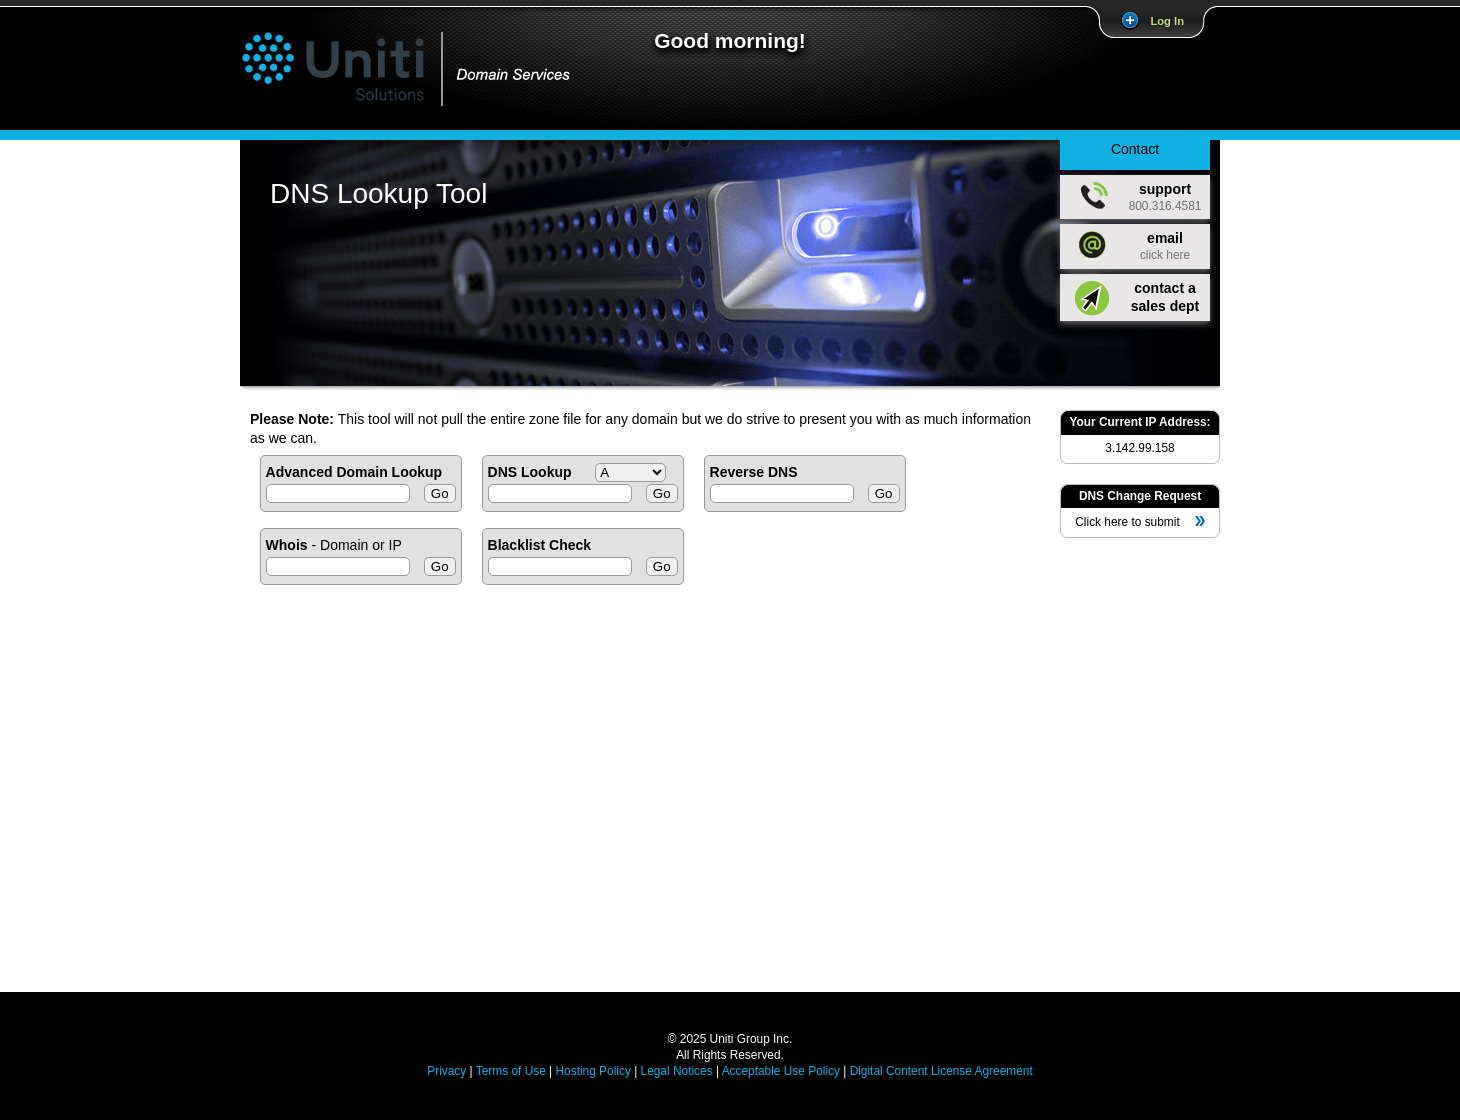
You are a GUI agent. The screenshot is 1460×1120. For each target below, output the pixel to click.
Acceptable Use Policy (781, 1071)
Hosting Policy (592, 1071)
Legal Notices (677, 1071)
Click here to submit (1139, 522)
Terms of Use (511, 1071)
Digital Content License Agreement (941, 1071)
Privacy (446, 1071)
